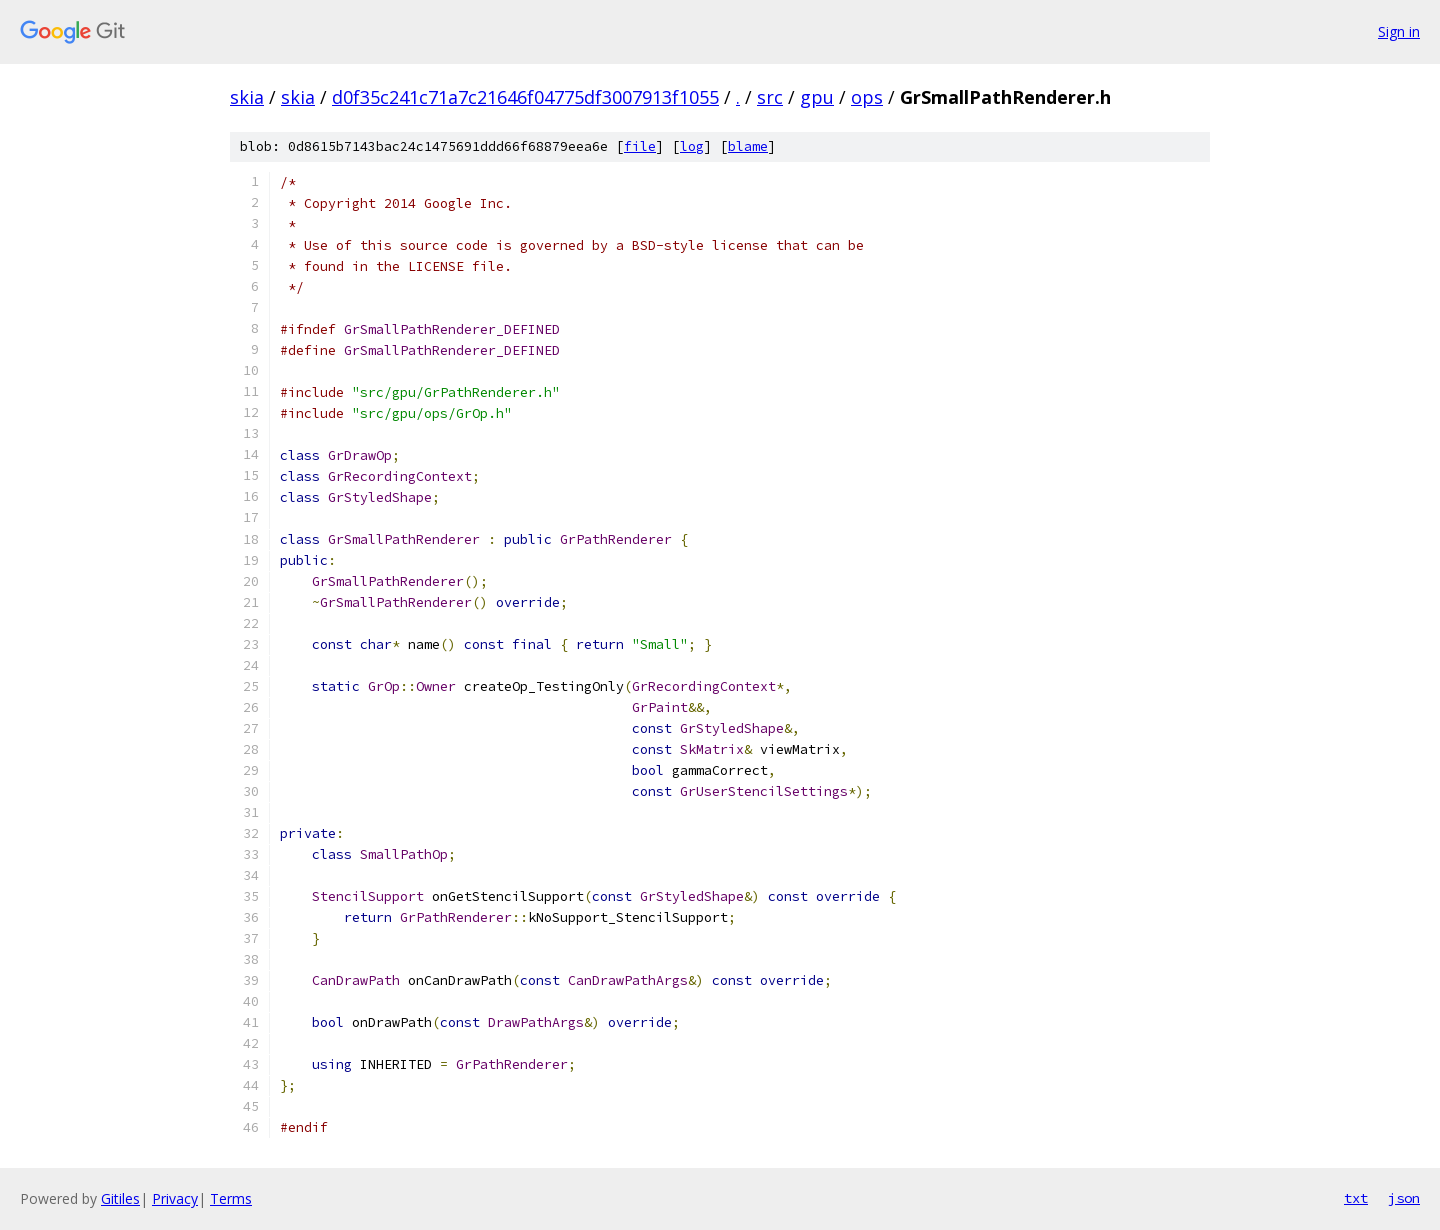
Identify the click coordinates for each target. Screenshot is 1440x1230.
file (640, 146)
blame (748, 146)
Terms (231, 1198)
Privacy (175, 1198)
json (1404, 1198)
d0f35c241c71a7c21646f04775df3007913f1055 (525, 97)
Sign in (1399, 31)
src (770, 97)
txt (1356, 1198)
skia (247, 97)
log (692, 146)
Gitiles (120, 1198)
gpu (817, 97)
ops (867, 97)
